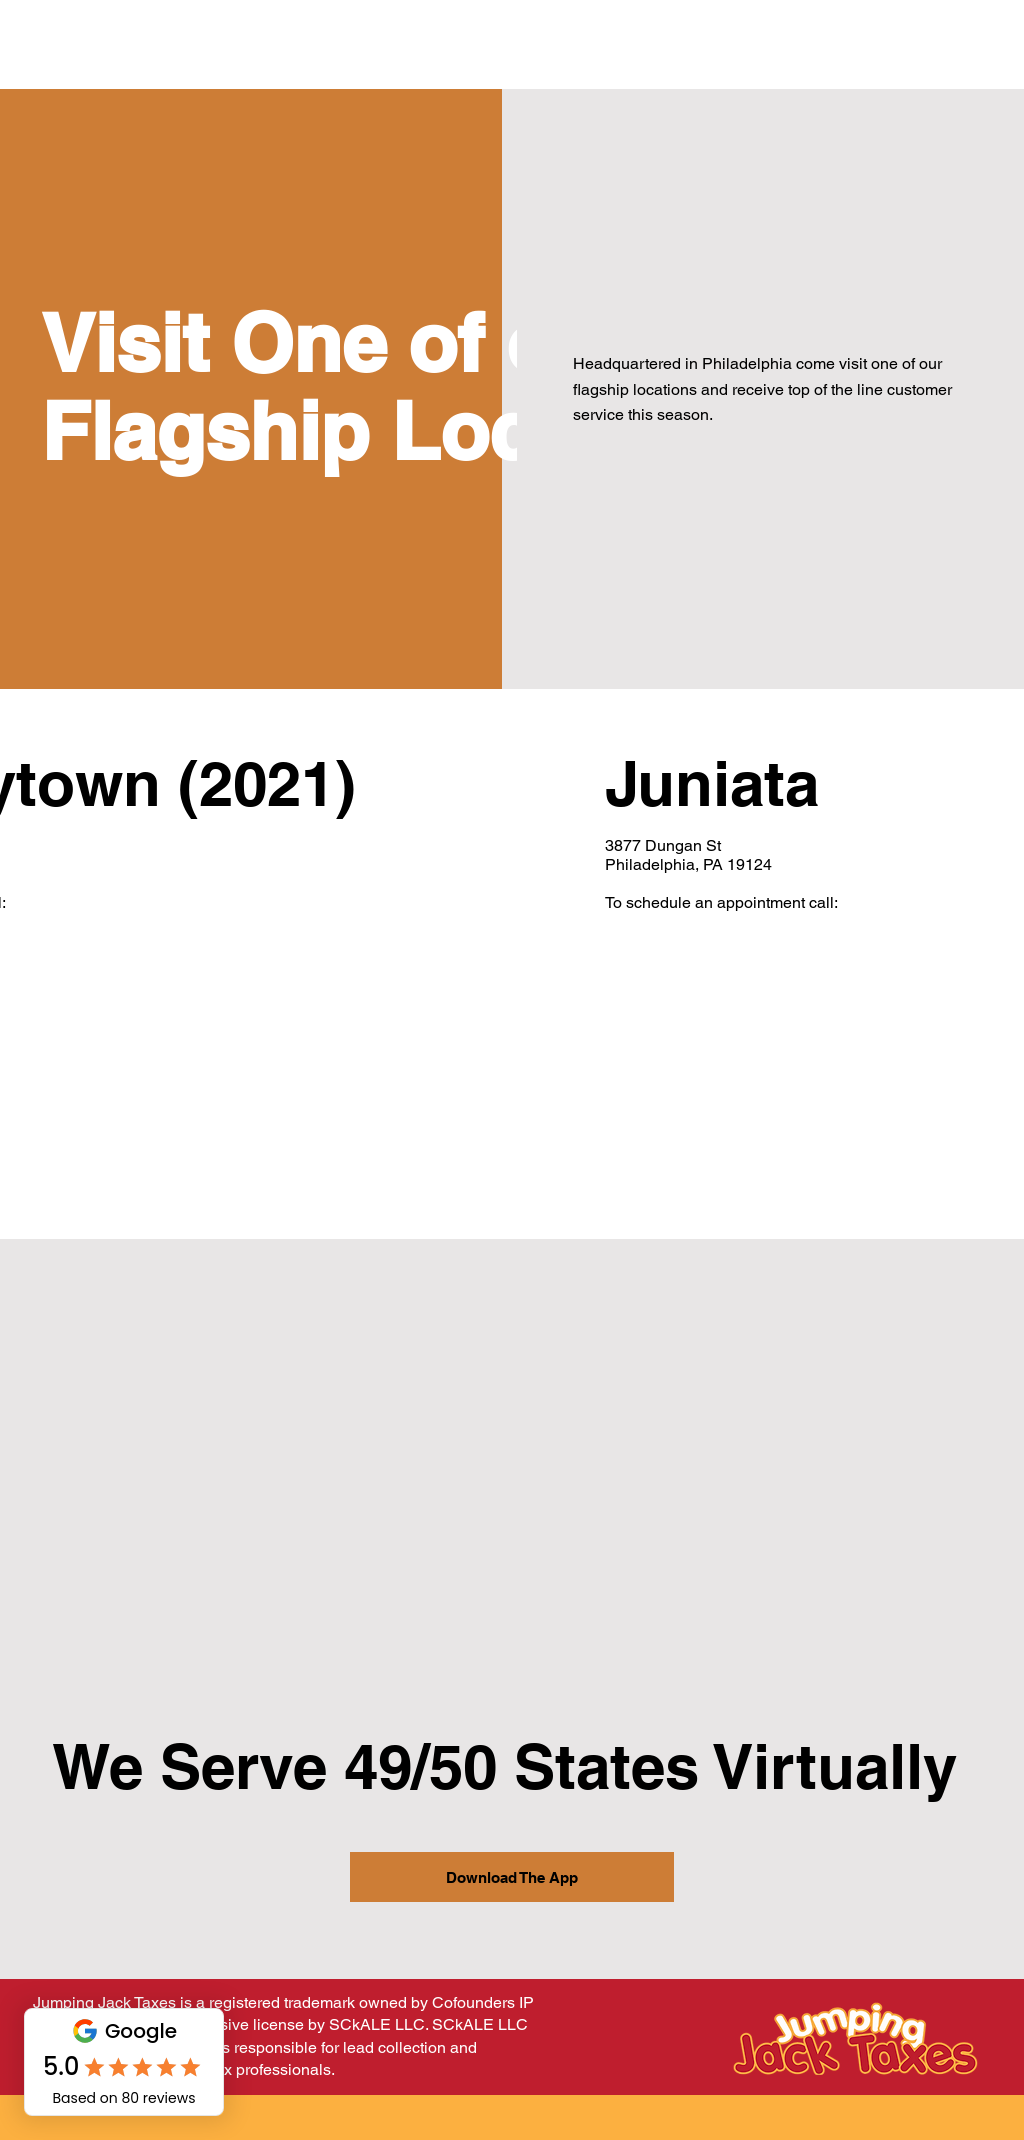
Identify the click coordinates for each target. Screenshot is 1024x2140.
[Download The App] (512, 1877)
